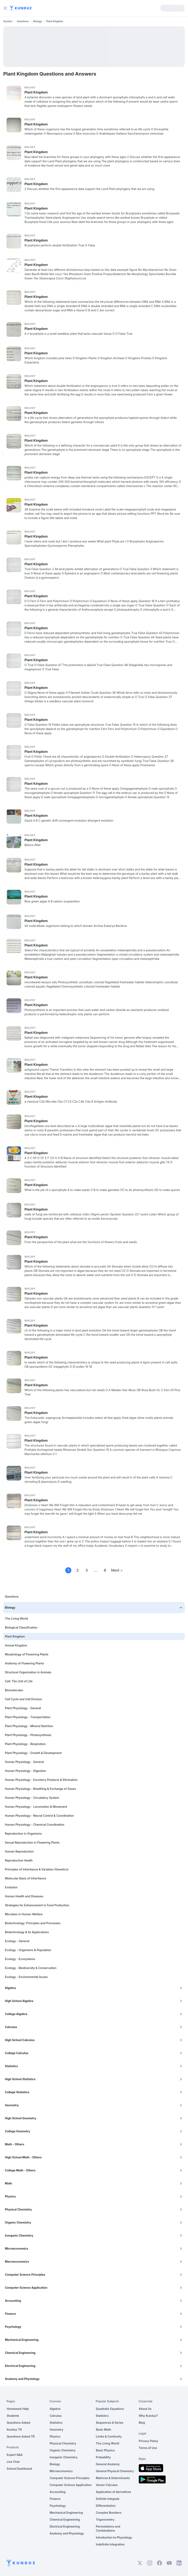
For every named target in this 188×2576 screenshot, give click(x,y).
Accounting (58, 2492)
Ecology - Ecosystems (20, 1959)
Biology (37, 21)
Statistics (56, 2422)
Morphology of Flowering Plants (26, 1654)
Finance (55, 2498)
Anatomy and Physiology (67, 2533)
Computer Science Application (71, 2485)
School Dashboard (19, 2468)
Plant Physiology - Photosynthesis (28, 1735)
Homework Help (18, 2408)
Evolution (11, 1887)
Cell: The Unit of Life (19, 1681)
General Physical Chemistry (115, 2471)
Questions (23, 21)
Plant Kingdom (36, 92)
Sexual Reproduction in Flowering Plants (32, 1842)
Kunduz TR (14, 2429)
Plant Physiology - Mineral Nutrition (29, 1726)
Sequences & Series (109, 2422)
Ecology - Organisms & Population (28, 1950)
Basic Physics (105, 2450)
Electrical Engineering (65, 2526)
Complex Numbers (108, 2512)
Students (13, 2415)
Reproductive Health (19, 1860)
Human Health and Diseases (24, 1896)
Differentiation (105, 2505)
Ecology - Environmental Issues (26, 1977)
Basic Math (103, 2429)
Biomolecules (14, 1690)
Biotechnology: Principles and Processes (32, 1923)
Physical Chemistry (63, 2443)
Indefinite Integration (110, 2544)
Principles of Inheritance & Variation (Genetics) (37, 1869)
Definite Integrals (107, 2498)
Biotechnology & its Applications (27, 1932)
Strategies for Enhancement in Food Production (37, 1905)
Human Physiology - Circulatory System (32, 1797)
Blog (142, 2422)
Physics (55, 2436)
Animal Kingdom (16, 1645)
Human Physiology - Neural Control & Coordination (39, 1815)
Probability (103, 2457)
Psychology (58, 2505)
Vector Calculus (107, 2485)
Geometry (56, 2429)
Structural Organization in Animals (28, 1672)
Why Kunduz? (148, 2415)
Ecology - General (17, 1941)
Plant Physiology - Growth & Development (33, 1753)
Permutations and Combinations (108, 2528)
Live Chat (13, 2461)
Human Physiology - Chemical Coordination (34, 1824)
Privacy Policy (148, 2441)
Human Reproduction (19, 1851)
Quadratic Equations (110, 2408)
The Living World (16, 1618)
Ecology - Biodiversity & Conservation (30, 1968)
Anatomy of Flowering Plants (24, 1663)
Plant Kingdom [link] (54, 21)
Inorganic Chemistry (64, 2457)
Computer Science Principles (70, 2478)
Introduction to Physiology (114, 2537)
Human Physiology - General (24, 1762)
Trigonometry (105, 2519)
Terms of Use (148, 2448)
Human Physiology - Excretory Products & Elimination (41, 1779)
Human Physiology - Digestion (25, 1771)
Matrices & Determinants (113, 2478)
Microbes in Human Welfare (24, 1914)
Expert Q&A (15, 2454)
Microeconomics (61, 2471)
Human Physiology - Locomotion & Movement (36, 1806)
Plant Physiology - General (23, 1708)
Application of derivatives (113, 2492)
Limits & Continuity (109, 2436)
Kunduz (7, 21)
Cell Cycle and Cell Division (23, 1699)
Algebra (55, 2408)
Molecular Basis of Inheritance (25, 1878)
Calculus (56, 2415)
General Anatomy (108, 2464)
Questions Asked (18, 2422)
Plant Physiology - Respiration (25, 1744)
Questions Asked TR (21, 2436)
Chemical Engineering (65, 2519)
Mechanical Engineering (66, 2512)
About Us (145, 2408)
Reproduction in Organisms (23, 1833)
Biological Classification (21, 1627)
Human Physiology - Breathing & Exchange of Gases (40, 1788)
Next (117, 1570)
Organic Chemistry (63, 2450)
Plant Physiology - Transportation (27, 1717)
